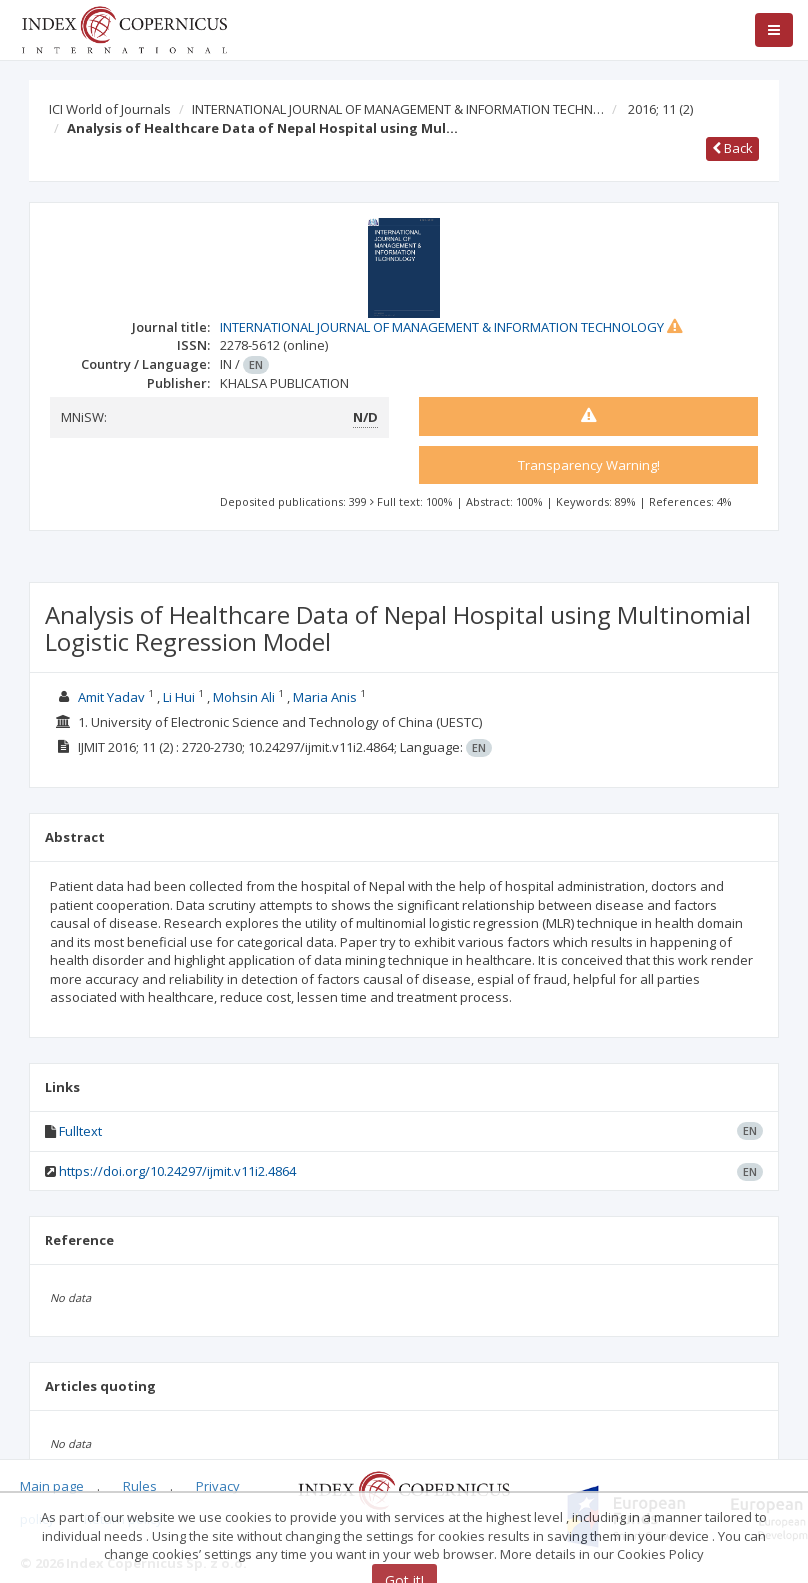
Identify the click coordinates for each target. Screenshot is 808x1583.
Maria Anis (325, 697)
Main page (52, 1486)
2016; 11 (660, 109)
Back (732, 148)
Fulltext (80, 1131)
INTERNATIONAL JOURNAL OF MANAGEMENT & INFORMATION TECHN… (398, 109)
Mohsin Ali (244, 697)
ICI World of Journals (110, 109)
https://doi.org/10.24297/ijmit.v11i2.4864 (177, 1171)
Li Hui (179, 697)
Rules (140, 1486)
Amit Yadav (111, 697)
